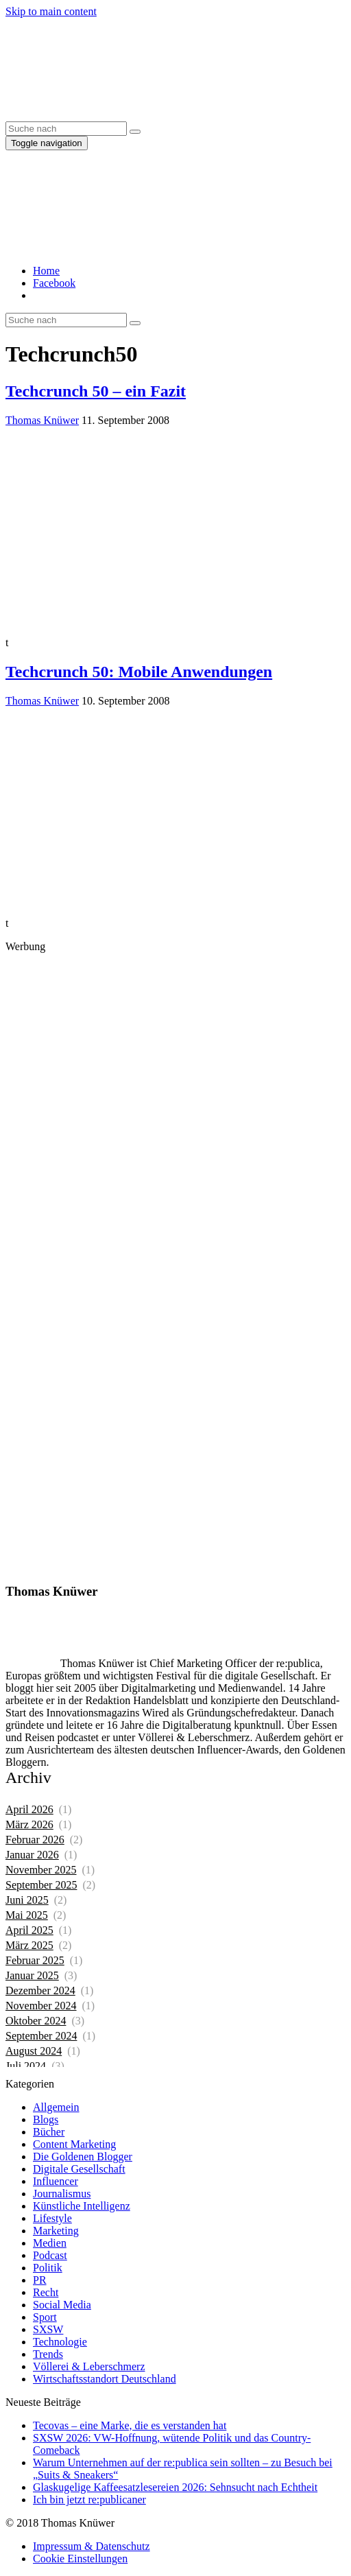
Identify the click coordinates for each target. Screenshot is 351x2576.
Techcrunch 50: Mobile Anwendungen (138, 672)
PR (40, 2280)
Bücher (48, 2132)
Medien (49, 2243)
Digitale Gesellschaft (79, 2169)
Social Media (62, 2305)
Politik (47, 2267)
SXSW (48, 2329)
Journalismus (61, 2193)
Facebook (54, 283)
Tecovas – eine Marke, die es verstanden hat (129, 2425)
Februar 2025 (34, 1960)
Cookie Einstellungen (80, 2558)
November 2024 (41, 2005)
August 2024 (33, 2051)
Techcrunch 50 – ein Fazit (95, 391)
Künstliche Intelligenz (81, 2206)
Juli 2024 (25, 2066)
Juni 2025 (27, 1900)
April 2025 (29, 1930)
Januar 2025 (32, 1975)
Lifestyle (52, 2218)
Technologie (60, 2342)
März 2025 (29, 1945)
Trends (48, 2354)
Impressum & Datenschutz (91, 2546)
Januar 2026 (32, 1854)
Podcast (50, 2255)
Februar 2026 (34, 1839)
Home (46, 270)
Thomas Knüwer (42, 420)
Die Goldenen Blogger (82, 2156)
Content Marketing (74, 2144)
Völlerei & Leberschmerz (89, 2366)
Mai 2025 (26, 1915)
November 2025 (41, 1870)
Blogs (45, 2119)
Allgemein (56, 2107)
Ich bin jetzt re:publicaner (89, 2499)
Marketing (56, 2230)
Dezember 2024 (40, 1990)
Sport (45, 2317)
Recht (45, 2292)
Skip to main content (51, 11)
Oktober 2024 (35, 2020)
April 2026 (29, 1809)
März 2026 (29, 1824)
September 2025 (41, 1885)
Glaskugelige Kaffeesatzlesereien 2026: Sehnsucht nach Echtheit (175, 2487)
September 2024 (41, 2036)
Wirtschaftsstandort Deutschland (104, 2379)
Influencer (55, 2181)
